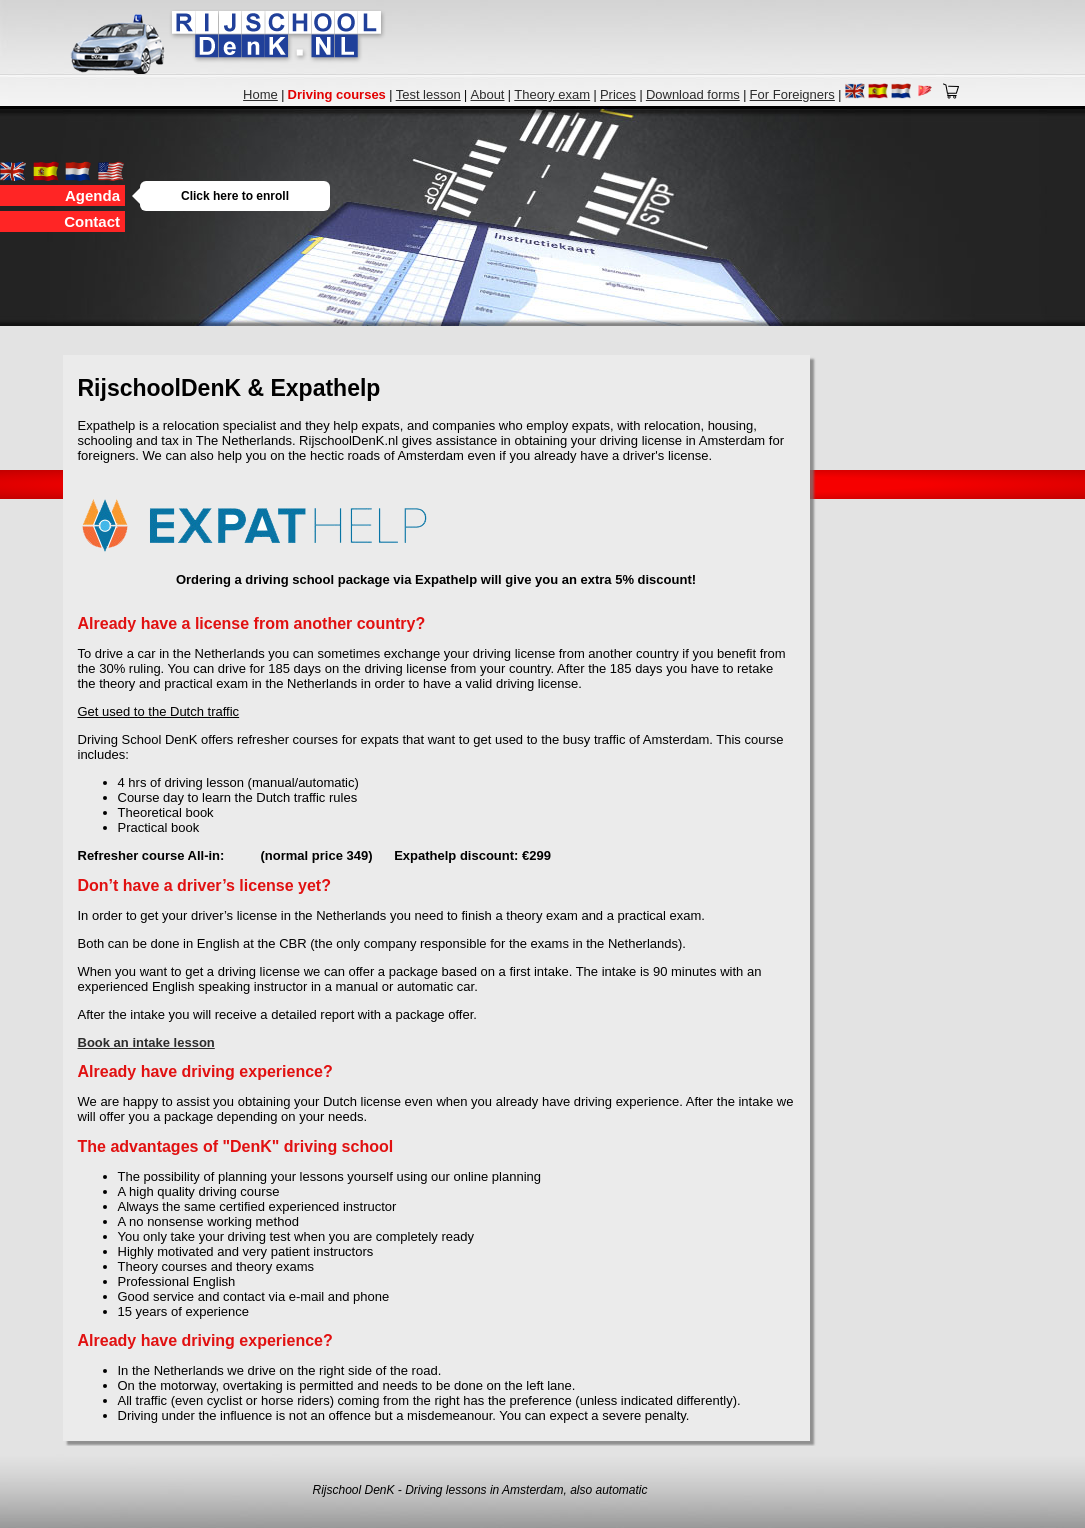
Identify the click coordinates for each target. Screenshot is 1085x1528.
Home (260, 94)
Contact (92, 221)
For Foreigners (792, 94)
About (488, 94)
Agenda (95, 195)
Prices (618, 94)
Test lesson (428, 94)
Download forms (693, 94)
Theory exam (552, 94)
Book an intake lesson (146, 1042)
